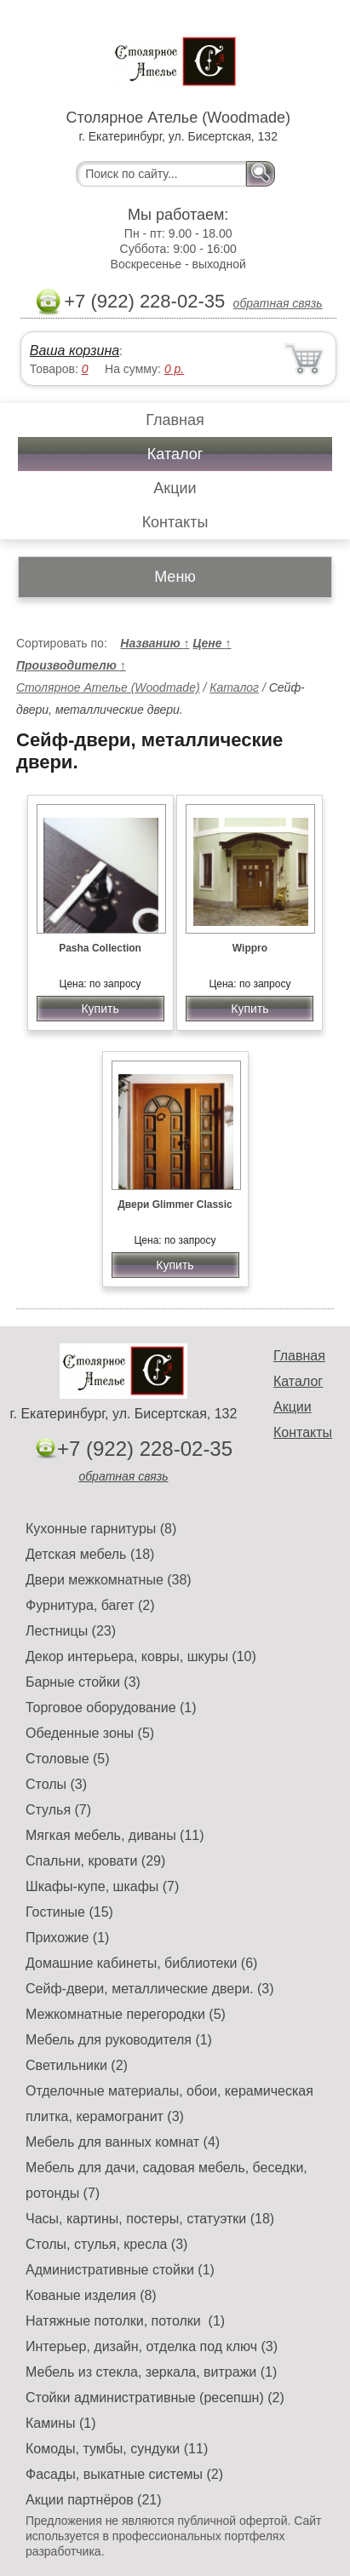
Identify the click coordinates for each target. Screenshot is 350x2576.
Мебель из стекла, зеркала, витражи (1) (151, 2372)
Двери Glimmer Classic (175, 1204)
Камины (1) (61, 2423)
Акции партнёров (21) (94, 2500)
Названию (154, 643)
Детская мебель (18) (90, 1554)
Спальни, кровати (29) (95, 1861)
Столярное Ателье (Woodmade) (108, 687)
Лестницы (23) (71, 1631)
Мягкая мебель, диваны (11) (115, 1835)
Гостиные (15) (69, 1912)
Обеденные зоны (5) (90, 1733)
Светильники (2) (77, 2065)
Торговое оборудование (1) (111, 1707)
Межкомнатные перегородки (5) (126, 2014)
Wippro (249, 948)
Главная (175, 419)
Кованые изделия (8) (91, 2295)
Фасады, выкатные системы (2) (124, 2474)
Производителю (71, 665)
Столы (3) (56, 1784)
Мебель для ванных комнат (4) (123, 2142)
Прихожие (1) (67, 1937)
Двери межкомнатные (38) (109, 1580)
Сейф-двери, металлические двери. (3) (150, 1988)
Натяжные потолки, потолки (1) (125, 2321)
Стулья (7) (58, 1810)
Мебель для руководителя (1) (119, 2040)
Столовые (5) (68, 1758)
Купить (99, 1008)
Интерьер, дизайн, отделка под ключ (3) (152, 2346)
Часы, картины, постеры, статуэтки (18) (150, 2218)
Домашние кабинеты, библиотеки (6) (141, 1963)
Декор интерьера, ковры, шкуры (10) (141, 1656)
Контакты (175, 522)
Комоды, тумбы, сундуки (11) (117, 2448)
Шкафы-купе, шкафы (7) (102, 1886)
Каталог (175, 454)
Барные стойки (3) (83, 1682)
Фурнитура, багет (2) (90, 1605)
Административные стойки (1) (120, 2270)
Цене (211, 643)
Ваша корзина (74, 350)
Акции (174, 488)
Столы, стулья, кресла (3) (106, 2244)
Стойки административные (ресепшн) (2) (155, 2397)
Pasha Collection (100, 948)
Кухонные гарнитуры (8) (101, 1528)
